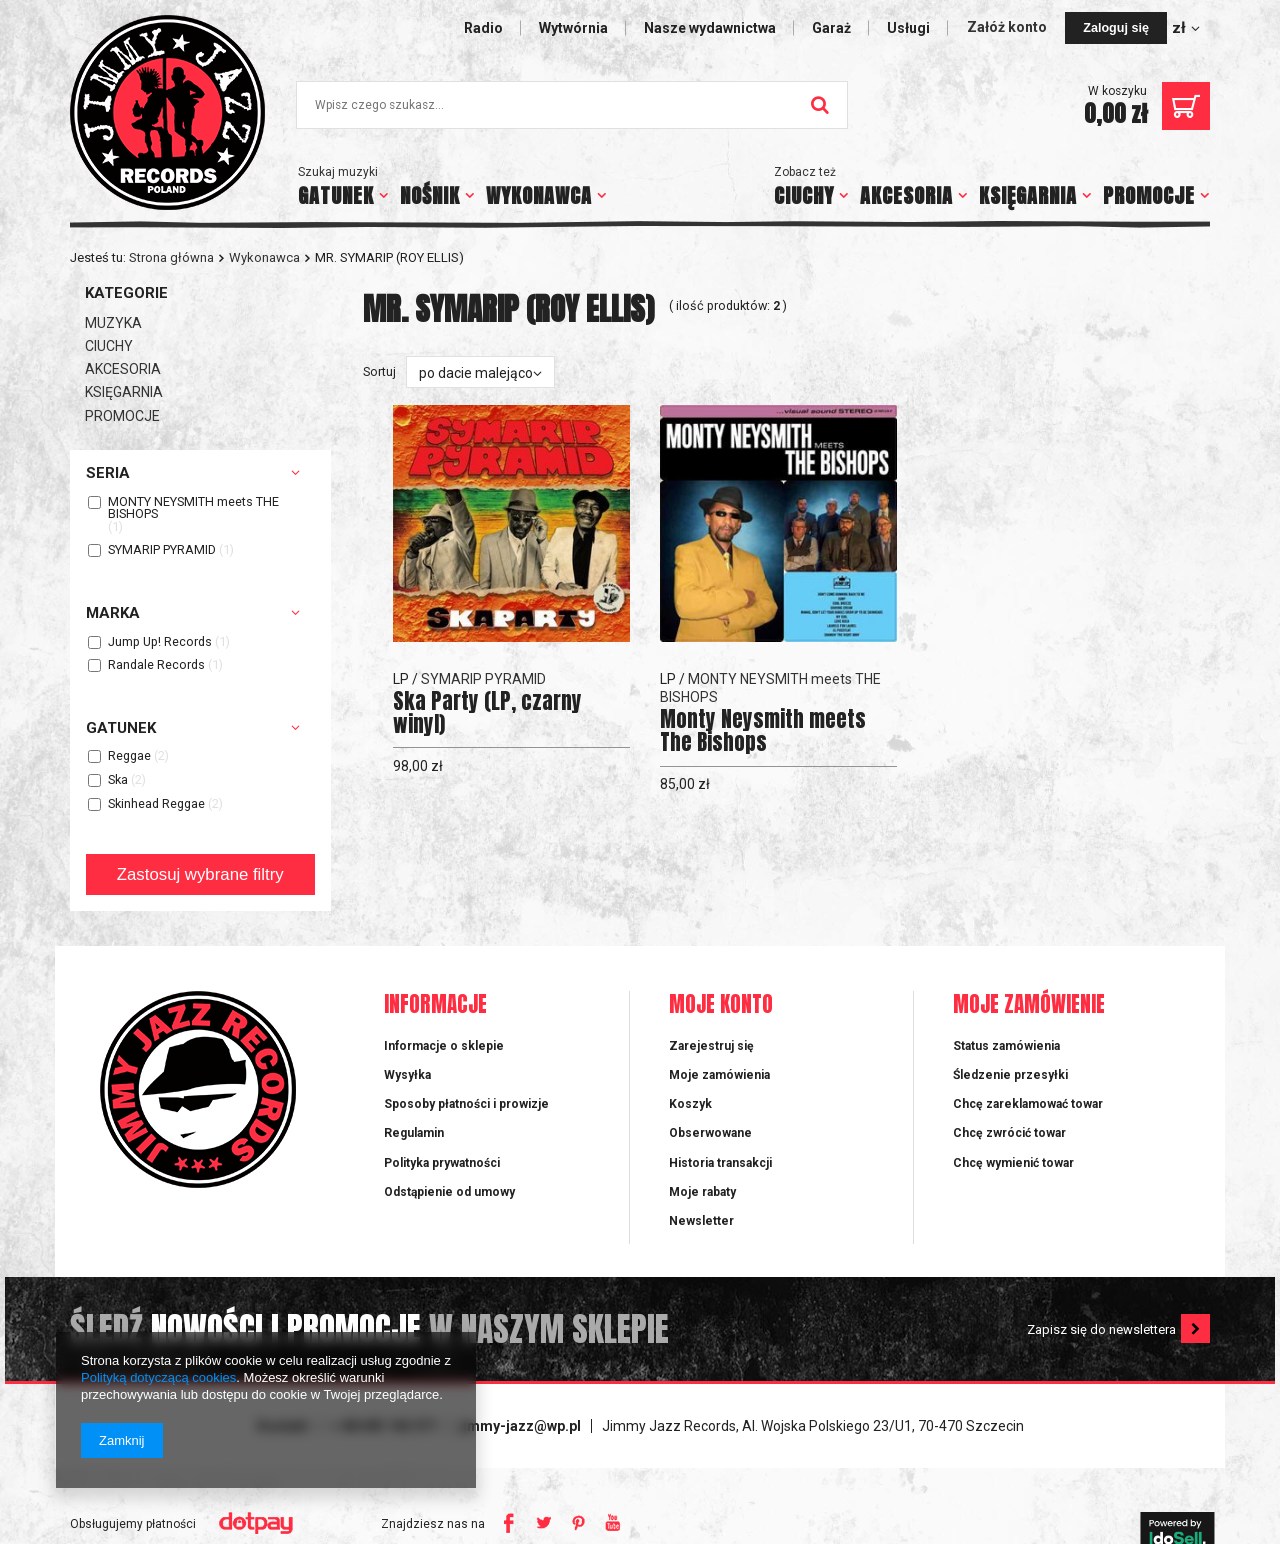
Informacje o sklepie (444, 1046)
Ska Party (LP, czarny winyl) (487, 713)
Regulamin (414, 1133)
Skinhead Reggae (156, 804)
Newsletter (701, 1221)
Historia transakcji (720, 1163)
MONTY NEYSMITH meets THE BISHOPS (193, 508)
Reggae (129, 756)
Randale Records (156, 665)
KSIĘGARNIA (1028, 195)
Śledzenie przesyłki (1010, 1075)
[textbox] (572, 105)
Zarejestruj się (711, 1046)
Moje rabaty (702, 1192)
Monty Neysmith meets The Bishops (763, 731)
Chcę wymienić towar (1013, 1163)
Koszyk (690, 1104)
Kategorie (126, 293)
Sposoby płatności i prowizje (466, 1104)
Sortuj (379, 371)
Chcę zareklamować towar (1028, 1104)
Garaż (831, 28)
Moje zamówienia (719, 1075)
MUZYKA (113, 323)
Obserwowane (710, 1133)
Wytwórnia (573, 28)
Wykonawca (264, 257)
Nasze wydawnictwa (710, 28)
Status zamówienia (1006, 1046)
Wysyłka (407, 1075)
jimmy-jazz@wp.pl (520, 1426)
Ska (118, 780)
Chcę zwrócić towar (1009, 1133)
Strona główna (171, 257)
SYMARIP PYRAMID (162, 550)
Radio (483, 28)
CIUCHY (804, 195)
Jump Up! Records (160, 642)
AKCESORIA (906, 195)
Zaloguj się (1116, 28)
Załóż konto (1008, 27)
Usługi (908, 28)
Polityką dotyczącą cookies (158, 1377)
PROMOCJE (1149, 195)
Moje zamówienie (1029, 1005)
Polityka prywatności (442, 1163)
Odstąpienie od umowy (449, 1192)
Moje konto (721, 1005)
